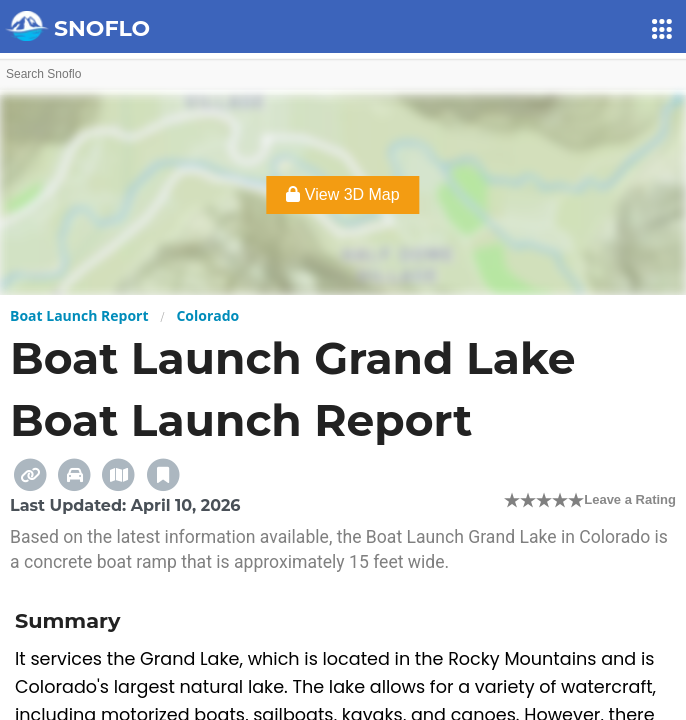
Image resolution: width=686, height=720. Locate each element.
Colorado (207, 315)
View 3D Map (342, 194)
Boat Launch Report (79, 315)
